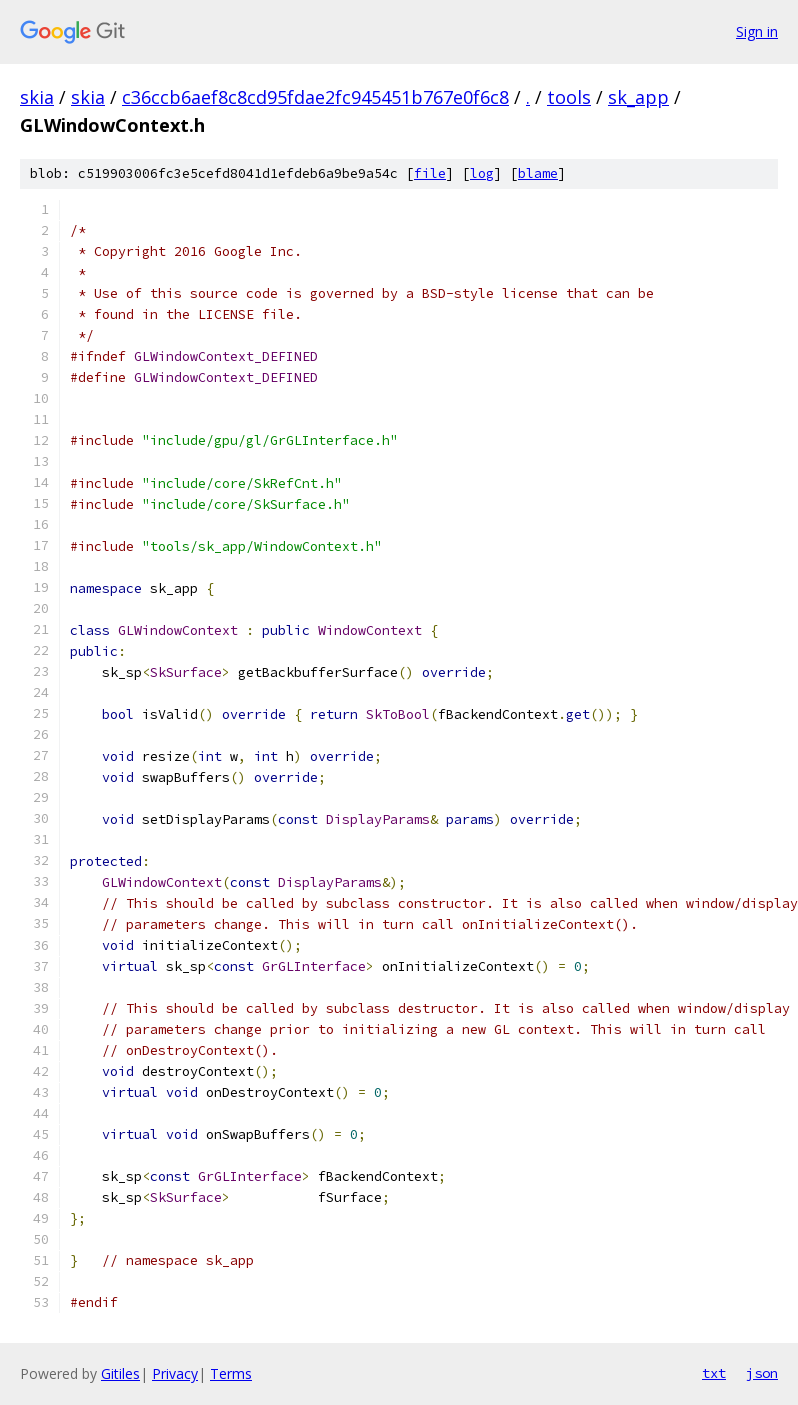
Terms (231, 1373)
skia (37, 97)
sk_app (638, 97)
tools (569, 97)
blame (538, 173)
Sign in (757, 31)
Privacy (175, 1373)
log (482, 173)
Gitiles (120, 1373)
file (430, 173)
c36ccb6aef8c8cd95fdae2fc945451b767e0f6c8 (315, 97)
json (762, 1373)
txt (714, 1373)
